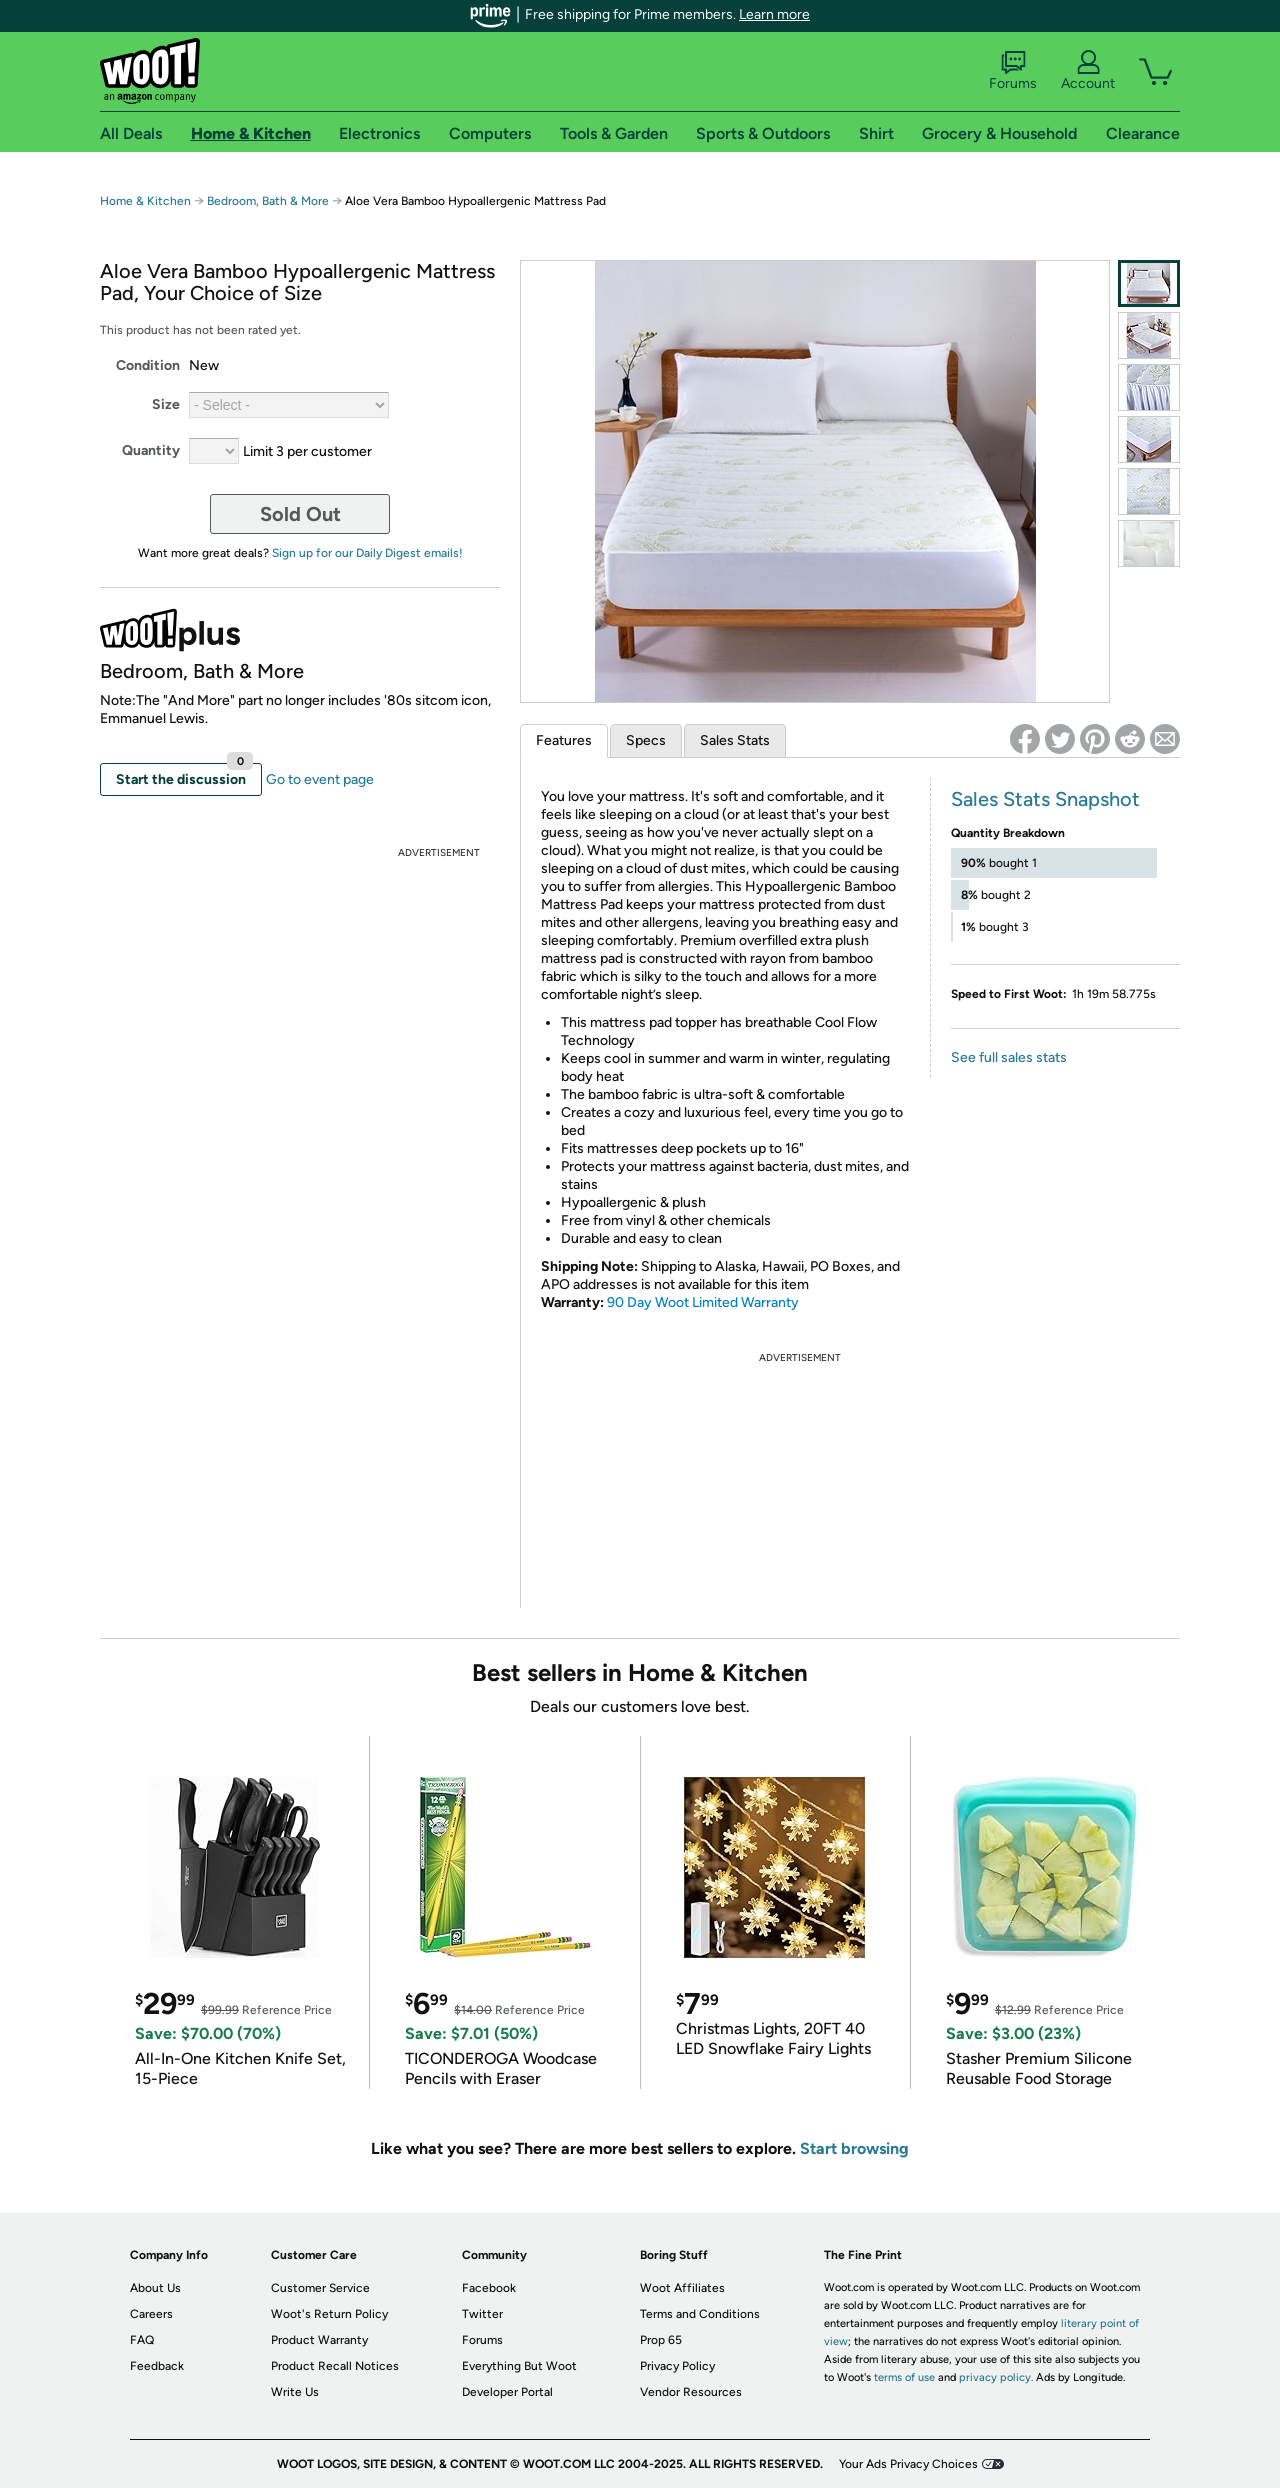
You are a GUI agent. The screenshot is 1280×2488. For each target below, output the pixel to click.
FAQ (142, 2340)
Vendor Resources (691, 2392)
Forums (1013, 71)
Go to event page (320, 779)
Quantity (151, 450)
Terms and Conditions (700, 2314)
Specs (646, 740)
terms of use (904, 2377)
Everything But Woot (519, 2366)
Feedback (157, 2366)
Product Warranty (319, 2340)
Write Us (295, 2392)
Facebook (489, 2288)
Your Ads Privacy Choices (908, 2464)
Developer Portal (507, 2392)
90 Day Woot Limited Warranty (703, 1302)
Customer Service (320, 2288)
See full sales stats (1009, 1057)
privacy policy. (996, 2377)
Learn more (774, 14)
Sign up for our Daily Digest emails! (367, 553)
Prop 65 (661, 2340)
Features (564, 740)
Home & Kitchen (145, 201)
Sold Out (300, 514)
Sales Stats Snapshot (1045, 799)
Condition (148, 365)
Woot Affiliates (682, 2288)
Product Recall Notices (335, 2366)
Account (1088, 71)
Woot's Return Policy (329, 2314)
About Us (155, 2288)
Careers (151, 2314)
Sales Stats (735, 740)
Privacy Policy (677, 2366)
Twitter (482, 2314)
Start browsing (854, 2148)
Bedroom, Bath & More (268, 201)
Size (166, 404)
